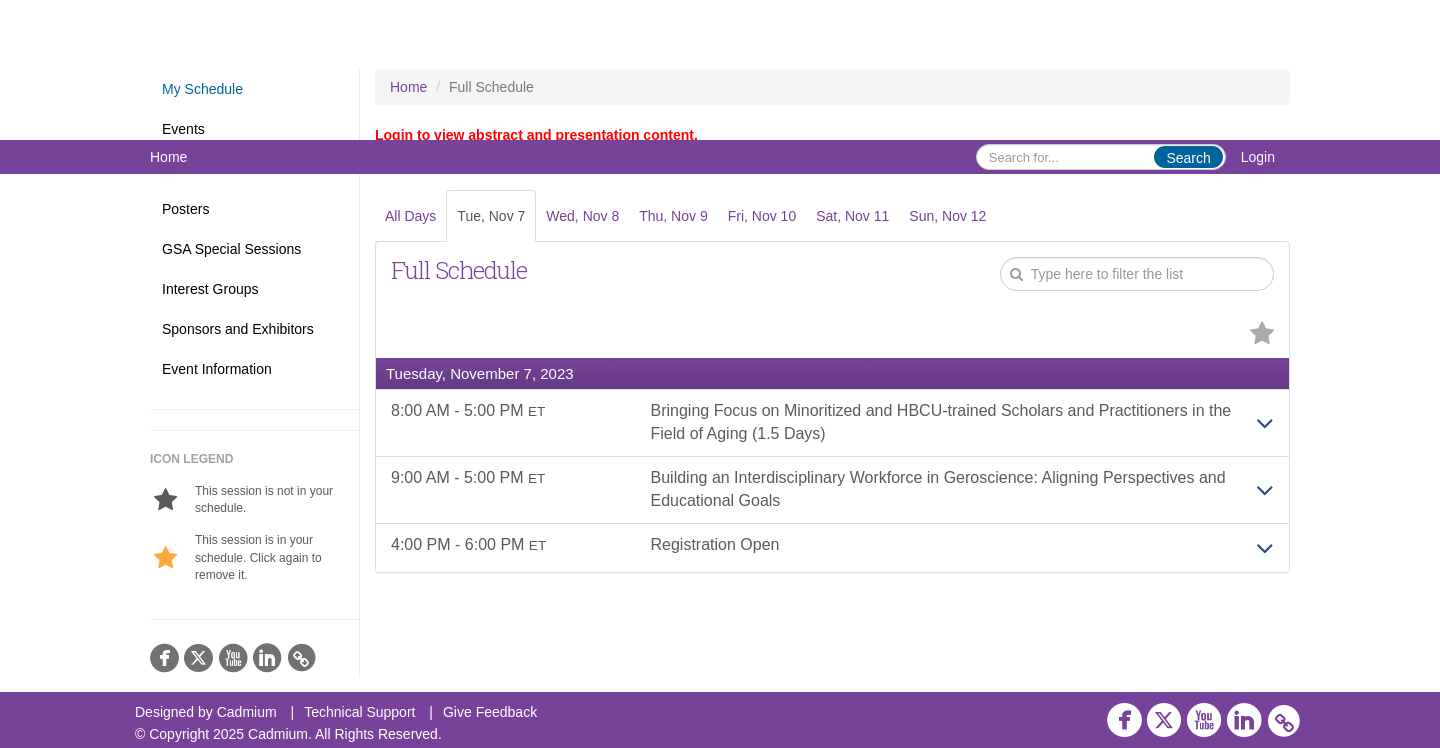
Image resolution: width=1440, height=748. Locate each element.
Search (1188, 158)
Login (1258, 157)
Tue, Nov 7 (491, 216)
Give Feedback (490, 712)
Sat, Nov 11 (852, 216)
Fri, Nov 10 (762, 216)
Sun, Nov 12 (947, 216)
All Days (410, 216)
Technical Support (359, 712)
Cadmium (247, 712)
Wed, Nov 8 (582, 216)
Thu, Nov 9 (673, 216)
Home (168, 157)
